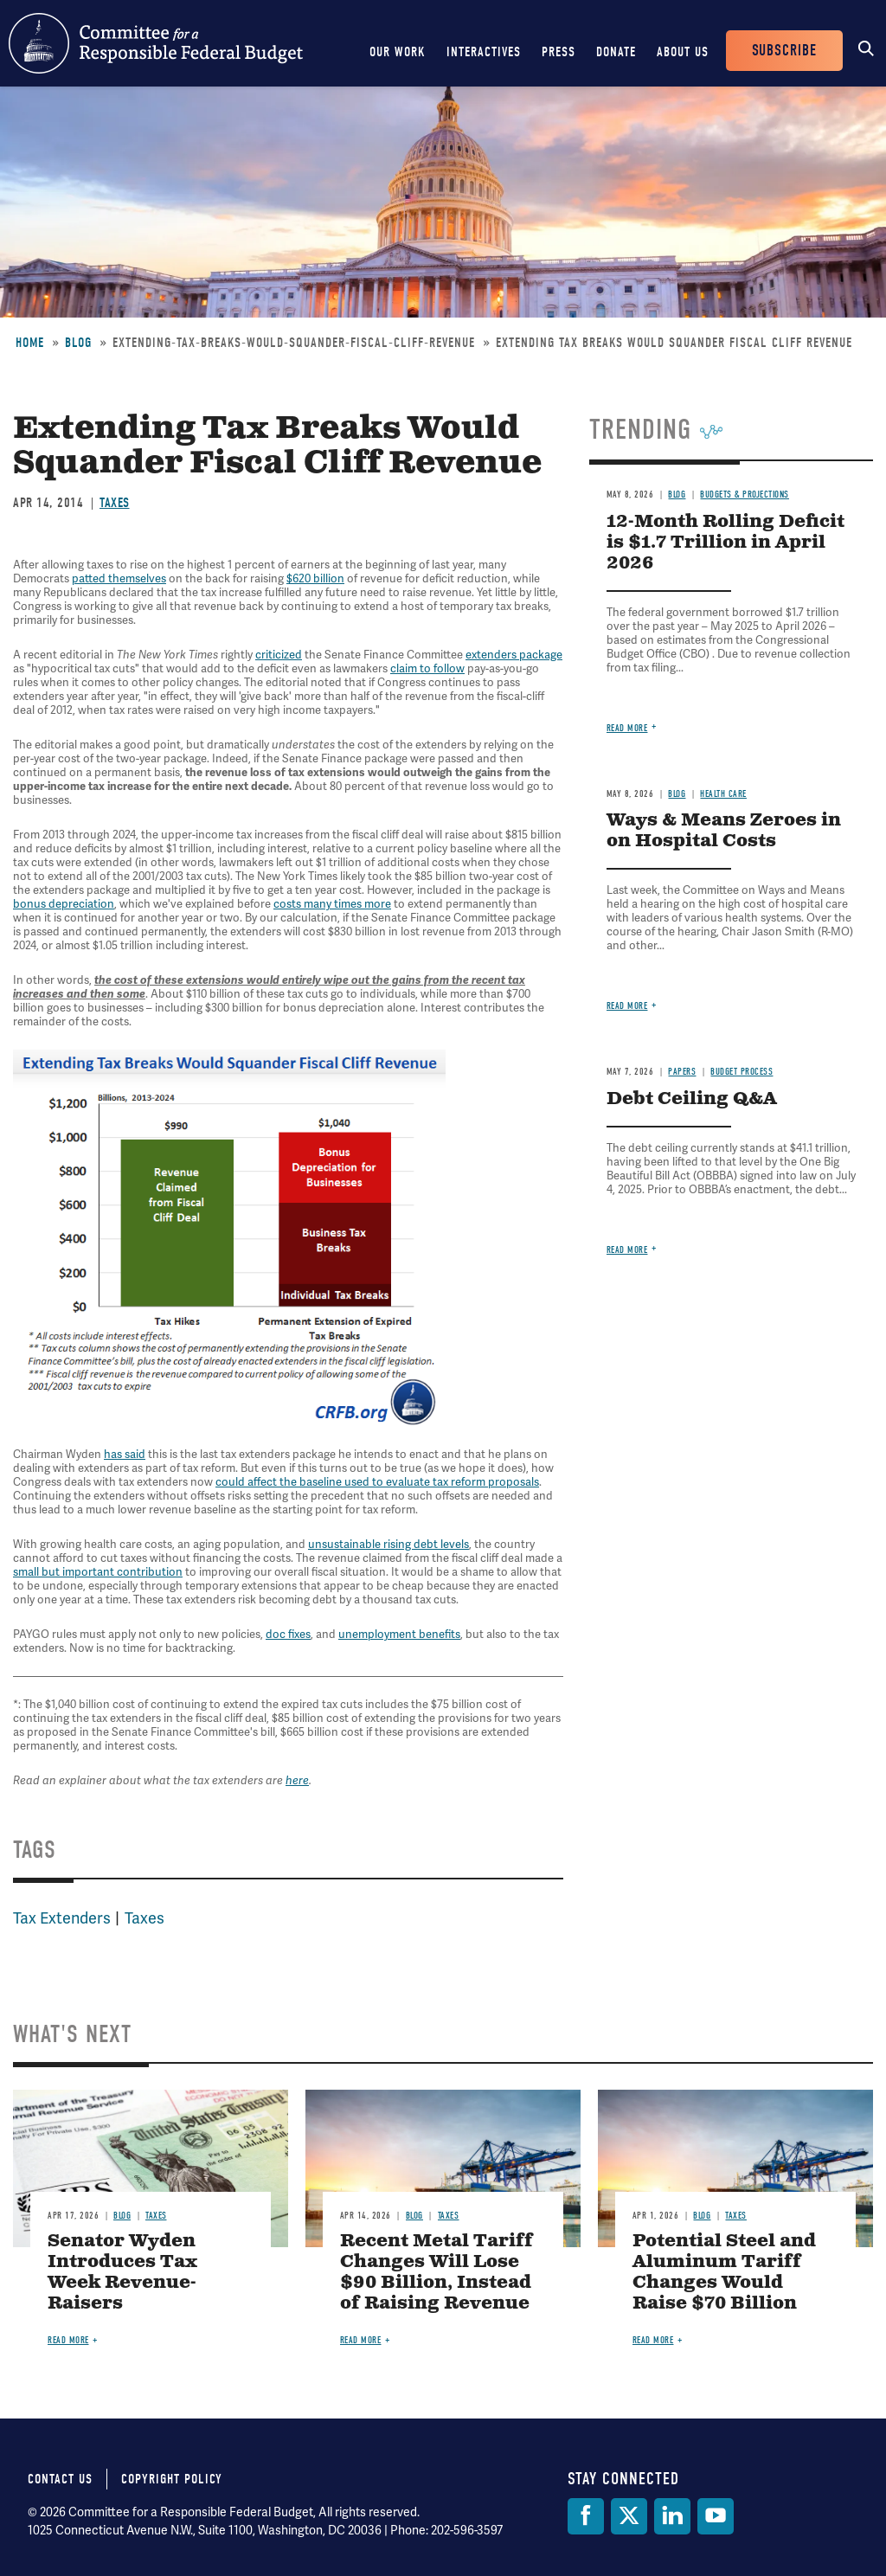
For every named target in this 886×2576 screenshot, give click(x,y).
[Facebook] (586, 2516)
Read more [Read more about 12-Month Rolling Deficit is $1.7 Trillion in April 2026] (627, 728)
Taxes (115, 503)
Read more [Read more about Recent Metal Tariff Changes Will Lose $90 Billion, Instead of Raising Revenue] (361, 2340)
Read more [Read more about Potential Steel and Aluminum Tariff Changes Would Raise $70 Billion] (653, 2340)
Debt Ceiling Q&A (692, 1099)
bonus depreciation (63, 903)
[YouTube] (715, 2516)
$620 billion (315, 578)
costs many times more (332, 903)
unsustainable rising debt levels (388, 1544)
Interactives (483, 52)
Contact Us (60, 2479)
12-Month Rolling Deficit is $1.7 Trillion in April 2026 (725, 543)
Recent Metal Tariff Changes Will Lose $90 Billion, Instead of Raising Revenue (436, 2273)
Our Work (397, 52)
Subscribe (784, 51)
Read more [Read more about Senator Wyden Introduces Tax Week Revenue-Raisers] (68, 2340)
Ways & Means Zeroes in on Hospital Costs (724, 831)
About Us (683, 52)
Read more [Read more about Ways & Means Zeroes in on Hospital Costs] (627, 1006)
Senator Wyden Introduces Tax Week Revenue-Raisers (122, 2273)
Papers (682, 1071)
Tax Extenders (62, 1918)
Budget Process (741, 1071)
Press (558, 52)
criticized (278, 654)
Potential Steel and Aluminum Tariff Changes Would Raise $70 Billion (724, 2273)
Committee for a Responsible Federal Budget (156, 43)
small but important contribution (98, 1571)
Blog (78, 342)
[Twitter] (629, 2516)
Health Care (723, 794)
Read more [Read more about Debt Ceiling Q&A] (627, 1250)
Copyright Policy (171, 2479)
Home (30, 342)
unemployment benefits (399, 1634)
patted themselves (119, 578)
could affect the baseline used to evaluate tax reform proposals (377, 1481)
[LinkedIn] (672, 2516)
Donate (616, 52)
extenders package (513, 654)
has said (124, 1454)
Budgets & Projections (744, 494)
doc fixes (288, 1634)
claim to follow (427, 668)
